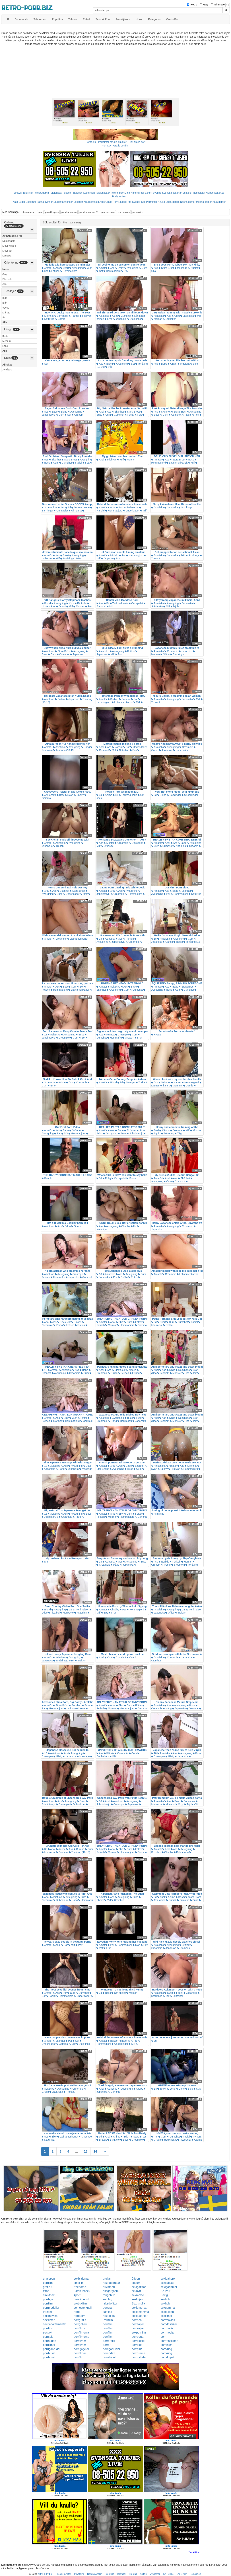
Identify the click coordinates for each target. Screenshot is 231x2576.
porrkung (166, 2349)
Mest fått (7, 250)
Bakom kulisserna (127, 507)
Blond (108, 363)
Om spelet (61, 510)
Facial (129, 414)
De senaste (8, 240)
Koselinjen (89, 192)
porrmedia (167, 2332)
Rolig (107, 1178)
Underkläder (131, 510)
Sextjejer (187, 192)
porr (163, 2336)
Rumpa (128, 938)
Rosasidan (199, 192)
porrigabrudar (51, 2349)
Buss (155, 414)
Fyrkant (195, 2136)
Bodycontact (119, 196)
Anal (100, 411)
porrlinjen (166, 2344)
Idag (4, 297)
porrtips (107, 2307)
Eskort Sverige (153, 192)
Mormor (111, 1325)
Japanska (120, 318)
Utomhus (118, 1900)
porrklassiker (168, 2324)
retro (77, 2311)
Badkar (113, 699)
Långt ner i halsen (77, 1609)
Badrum (125, 699)
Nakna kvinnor (44, 201)
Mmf (84, 893)
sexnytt (136, 2291)
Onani (172, 363)
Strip (197, 2088)
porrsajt (48, 2336)
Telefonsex (56, 192)
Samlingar (61, 315)
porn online (138, 212)
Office (165, 654)
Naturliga (48, 318)
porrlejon (48, 2299)
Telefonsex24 (102, 192)
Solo (194, 363)
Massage (181, 267)
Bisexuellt (64, 1322)
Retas (178, 941)
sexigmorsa (139, 2307)
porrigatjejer (81, 2349)
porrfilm (48, 2282)
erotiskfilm (80, 2303)
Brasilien (75, 1705)
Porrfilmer (151, 201)
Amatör (47, 267)
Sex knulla (138, 2303)
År (3, 317)
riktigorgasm (111, 2291)
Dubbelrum (77, 1804)
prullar (107, 2278)
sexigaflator (167, 2282)
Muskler (196, 1130)
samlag (107, 2299)
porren (107, 2344)
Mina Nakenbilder (134, 192)
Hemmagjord (68, 271)
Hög (185, 1373)
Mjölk (175, 606)
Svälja (123, 1277)
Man (45, 1561)
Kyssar (156, 1034)
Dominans (183, 1369)
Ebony (79, 795)
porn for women (69, 212)
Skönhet (47, 315)
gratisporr (49, 2278)
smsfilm (79, 2282)
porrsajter (138, 2324)
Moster (109, 842)
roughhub (109, 2295)
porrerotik (109, 2340)
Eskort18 (219, 192)
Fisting (80, 1325)
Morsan (156, 318)
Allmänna (75, 510)
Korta (5, 336)
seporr (136, 2282)
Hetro (194, 4)
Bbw (60, 795)
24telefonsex (82, 2291)
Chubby (124, 1226)
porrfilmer (80, 2340)
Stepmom (178, 1564)
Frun (139, 1037)
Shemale (219, 4)
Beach (46, 1178)
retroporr (79, 2315)
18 (99, 938)
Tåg (178, 1133)
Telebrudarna (41, 192)
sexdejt (47, 2332)
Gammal (102, 750)
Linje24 (18, 192)
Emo (108, 318)
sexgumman (168, 2307)
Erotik (101, 201)
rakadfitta (109, 2315)
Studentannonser (63, 201)
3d (44, 507)
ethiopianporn (28, 212)
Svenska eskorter (172, 192)
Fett (138, 414)
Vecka (5, 307)
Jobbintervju (117, 941)
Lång (5, 345)
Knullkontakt (90, 201)
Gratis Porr (111, 201)
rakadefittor (110, 2303)
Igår (4, 302)
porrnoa (137, 2320)
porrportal (138, 2336)
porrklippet (167, 2357)
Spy (104, 1612)
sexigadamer (168, 2287)
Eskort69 (31, 201)
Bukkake (183, 1900)
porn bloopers (52, 212)
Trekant (58, 846)
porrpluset (138, 2340)
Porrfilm (108, 2320)
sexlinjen (137, 2299)
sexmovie (138, 2295)
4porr (77, 2295)
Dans (180, 2088)
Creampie (171, 651)
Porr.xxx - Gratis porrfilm (115, 145)
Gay (205, 4)
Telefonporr (117, 192)
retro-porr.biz (45, 2573)
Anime (52, 507)
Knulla (161, 201)
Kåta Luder (19, 201)
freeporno (80, 2287)
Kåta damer (219, 201)
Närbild (113, 555)
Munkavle (67, 1612)
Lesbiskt (163, 1373)
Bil (68, 507)
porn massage (108, 212)
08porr (136, 2278)
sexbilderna (81, 2278)
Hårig (85, 747)
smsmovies (50, 2315)
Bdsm (180, 1897)
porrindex (109, 2353)
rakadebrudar (111, 2282)
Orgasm (77, 414)
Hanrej (74, 315)
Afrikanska (49, 795)
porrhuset (49, 2353)
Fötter (137, 1322)
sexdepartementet (54, 2324)
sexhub (165, 2299)
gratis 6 (47, 2287)
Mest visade (9, 245)
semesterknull (83, 2307)
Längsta (6, 255)
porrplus (137, 2344)
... (76, 2151)
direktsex (49, 2295)
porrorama (138, 2353)
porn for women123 (88, 212)
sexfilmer (166, 2315)
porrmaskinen (169, 2340)
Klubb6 (210, 192)
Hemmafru (114, 1037)
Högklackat (169, 2139)
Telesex (66, 192)
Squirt (155, 1133)
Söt (45, 271)
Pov (124, 271)
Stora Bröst (166, 267)
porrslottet (109, 2357)
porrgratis (80, 2320)
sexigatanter (139, 2315)
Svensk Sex (138, 201)
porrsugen (49, 2340)
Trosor (166, 1564)
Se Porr (165, 2291)
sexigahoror (168, 2278)
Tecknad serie (80, 507)
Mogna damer (204, 201)
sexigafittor (139, 2287)
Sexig (164, 2295)
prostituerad (81, 2299)
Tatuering (167, 1133)
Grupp (138, 2088)
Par (122, 555)
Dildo (66, 1226)
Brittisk (130, 651)
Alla (4, 284)
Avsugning (76, 267)
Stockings (134, 318)
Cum (88, 267)
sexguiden (167, 2311)
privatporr (109, 2287)
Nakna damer (187, 201)
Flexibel (53, 1612)
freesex (47, 2311)
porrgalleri (80, 2324)
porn (40, 212)
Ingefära (183, 363)
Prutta (58, 1325)
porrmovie (166, 2328)
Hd (134, 1226)
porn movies (123, 212)
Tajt (193, 1373)
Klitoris (164, 1130)
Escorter (78, 201)
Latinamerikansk (176, 462)
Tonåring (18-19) (70, 558)
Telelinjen (28, 192)
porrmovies (167, 2320)
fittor (46, 2291)
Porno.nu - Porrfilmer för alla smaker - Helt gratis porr (115, 141)
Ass (56, 267)
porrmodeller (51, 2307)
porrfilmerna (81, 2332)
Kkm (70, 603)
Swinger (129, 1082)
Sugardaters (172, 201)
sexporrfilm (139, 2332)
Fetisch (54, 271)
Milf (198, 315)
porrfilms (79, 2328)
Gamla (60, 318)
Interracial (48, 1852)
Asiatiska (102, 315)
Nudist (193, 267)
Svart (64, 267)
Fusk (137, 1417)
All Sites (7, 364)
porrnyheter (139, 2357)
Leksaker (169, 318)
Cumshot (124, 315)
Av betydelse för (12, 235)
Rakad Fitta (124, 201)
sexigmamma (140, 2311)
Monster (176, 1373)
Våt (108, 366)
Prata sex (77, 192)
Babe (163, 363)
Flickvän (85, 315)
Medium (6, 341)
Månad (6, 312)
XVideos (7, 369)
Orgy (179, 1804)
